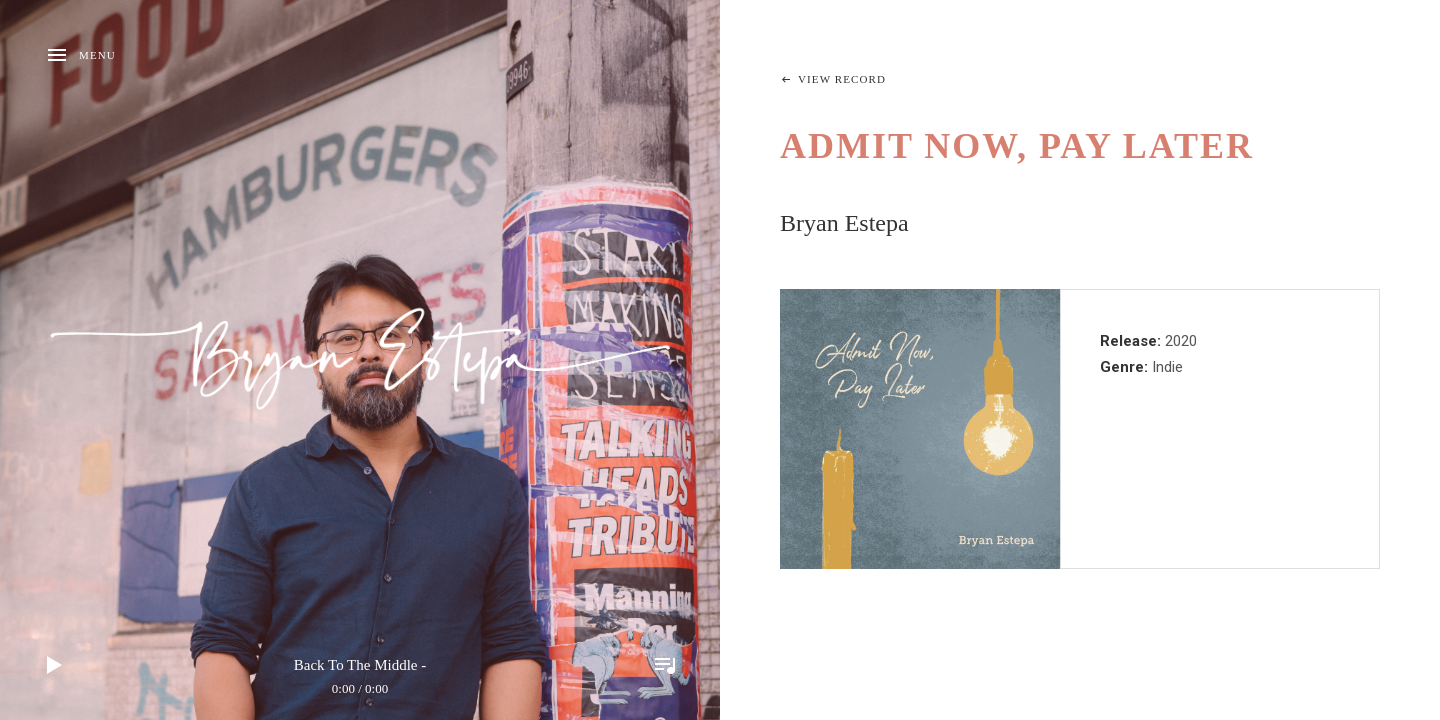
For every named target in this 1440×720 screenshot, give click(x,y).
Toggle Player (665, 665)
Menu (97, 55)
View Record (842, 79)
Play (55, 665)
